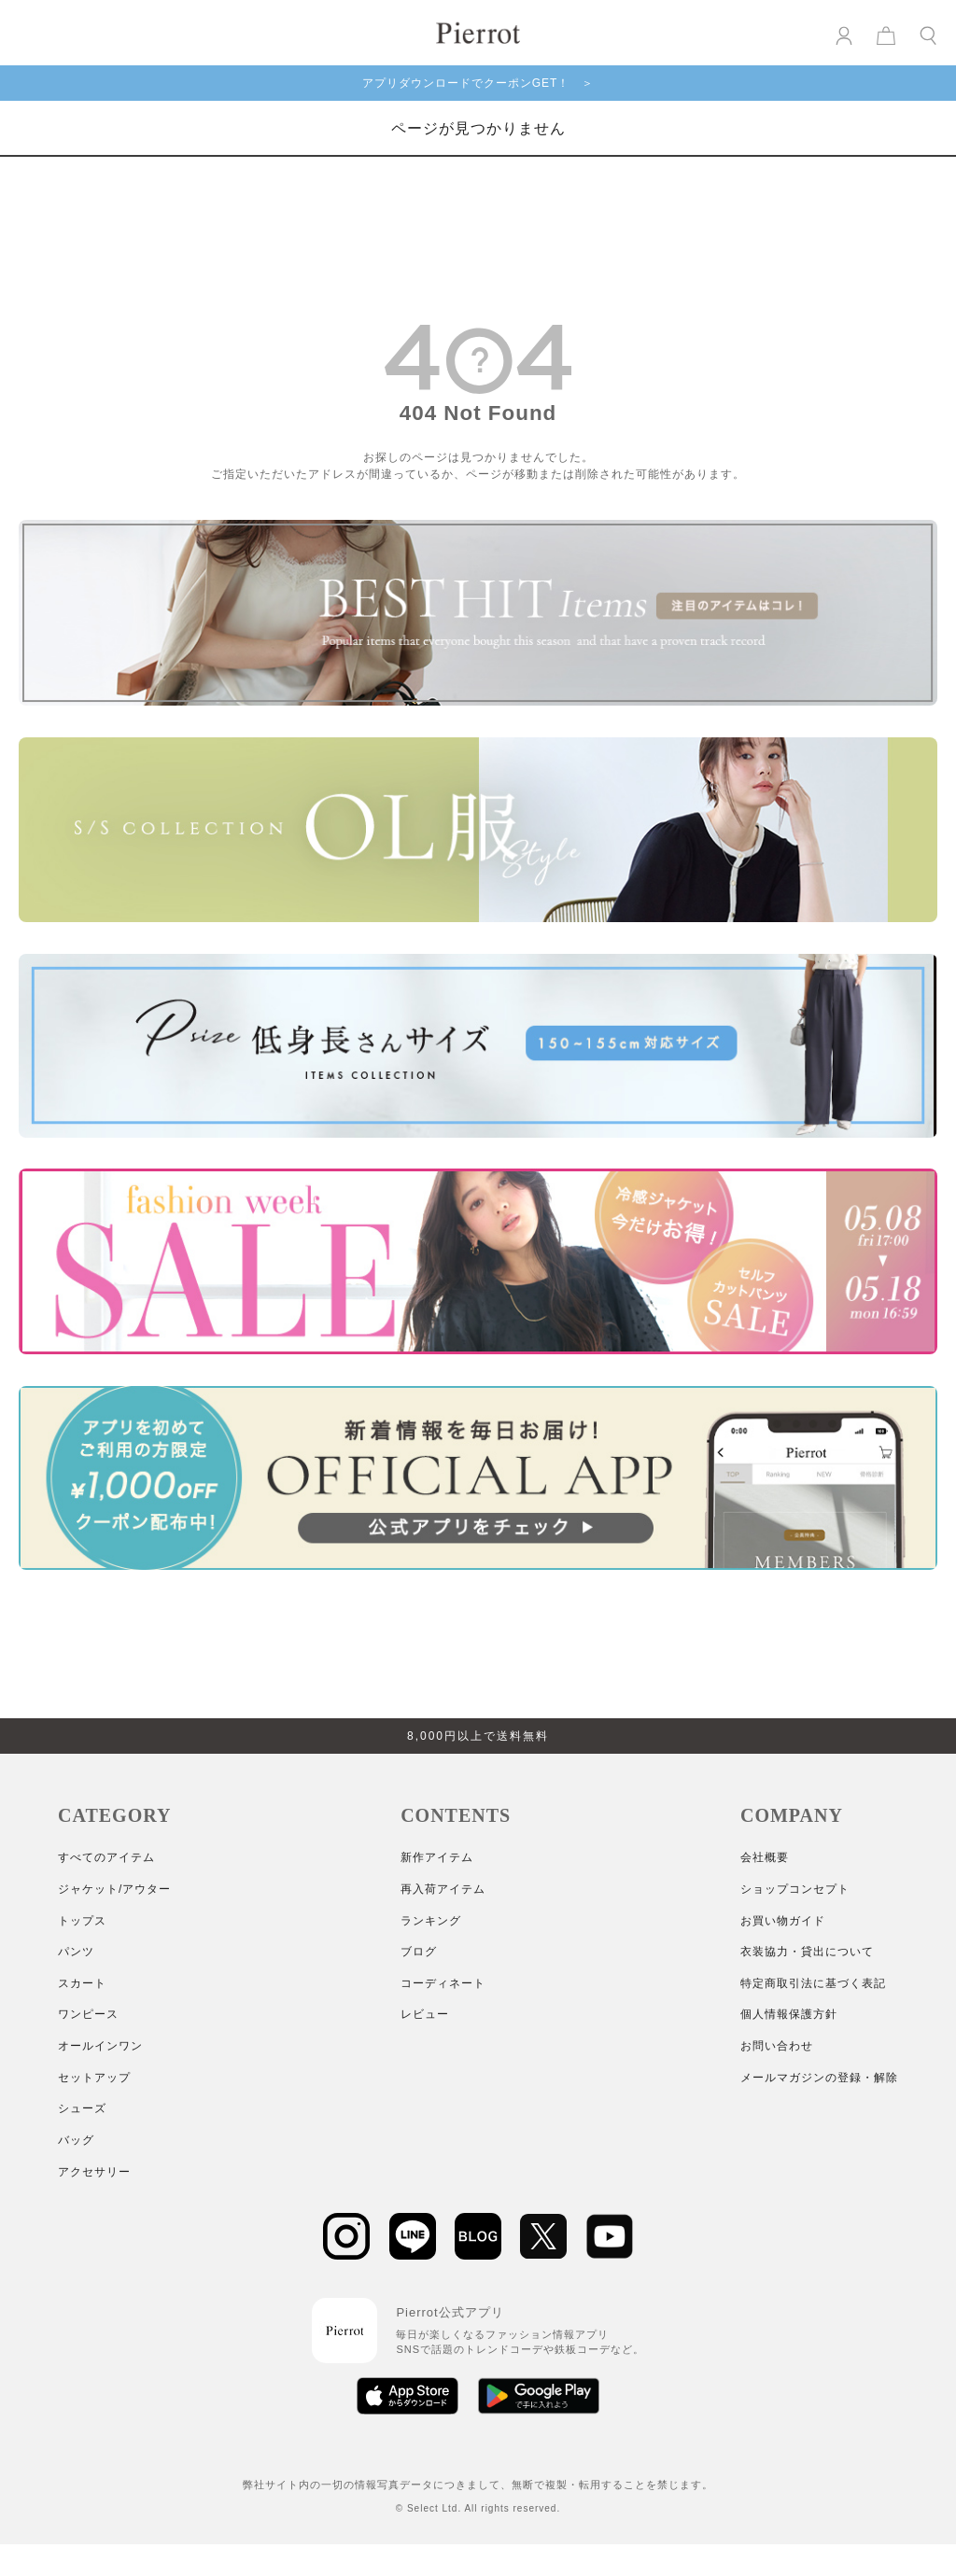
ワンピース (88, 2014)
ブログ (419, 1951)
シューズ (82, 2108)
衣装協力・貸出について (807, 1951)
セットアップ (94, 2077)
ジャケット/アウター (114, 1889)
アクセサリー (94, 2171)
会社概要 (764, 1857)
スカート (82, 1983)
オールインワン (100, 2045)
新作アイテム (437, 1857)
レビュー (425, 2014)
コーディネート (443, 1983)
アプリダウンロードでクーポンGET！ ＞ (478, 83)
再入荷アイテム (443, 1889)
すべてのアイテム (106, 1857)
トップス (82, 1920)
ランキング (431, 1920)
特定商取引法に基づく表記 (813, 1983)
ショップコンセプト (795, 1889)
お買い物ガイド (782, 1920)
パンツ (76, 1951)
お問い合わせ (776, 2045)
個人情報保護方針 (788, 2014)
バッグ (76, 2140)
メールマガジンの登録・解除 (819, 2077)
